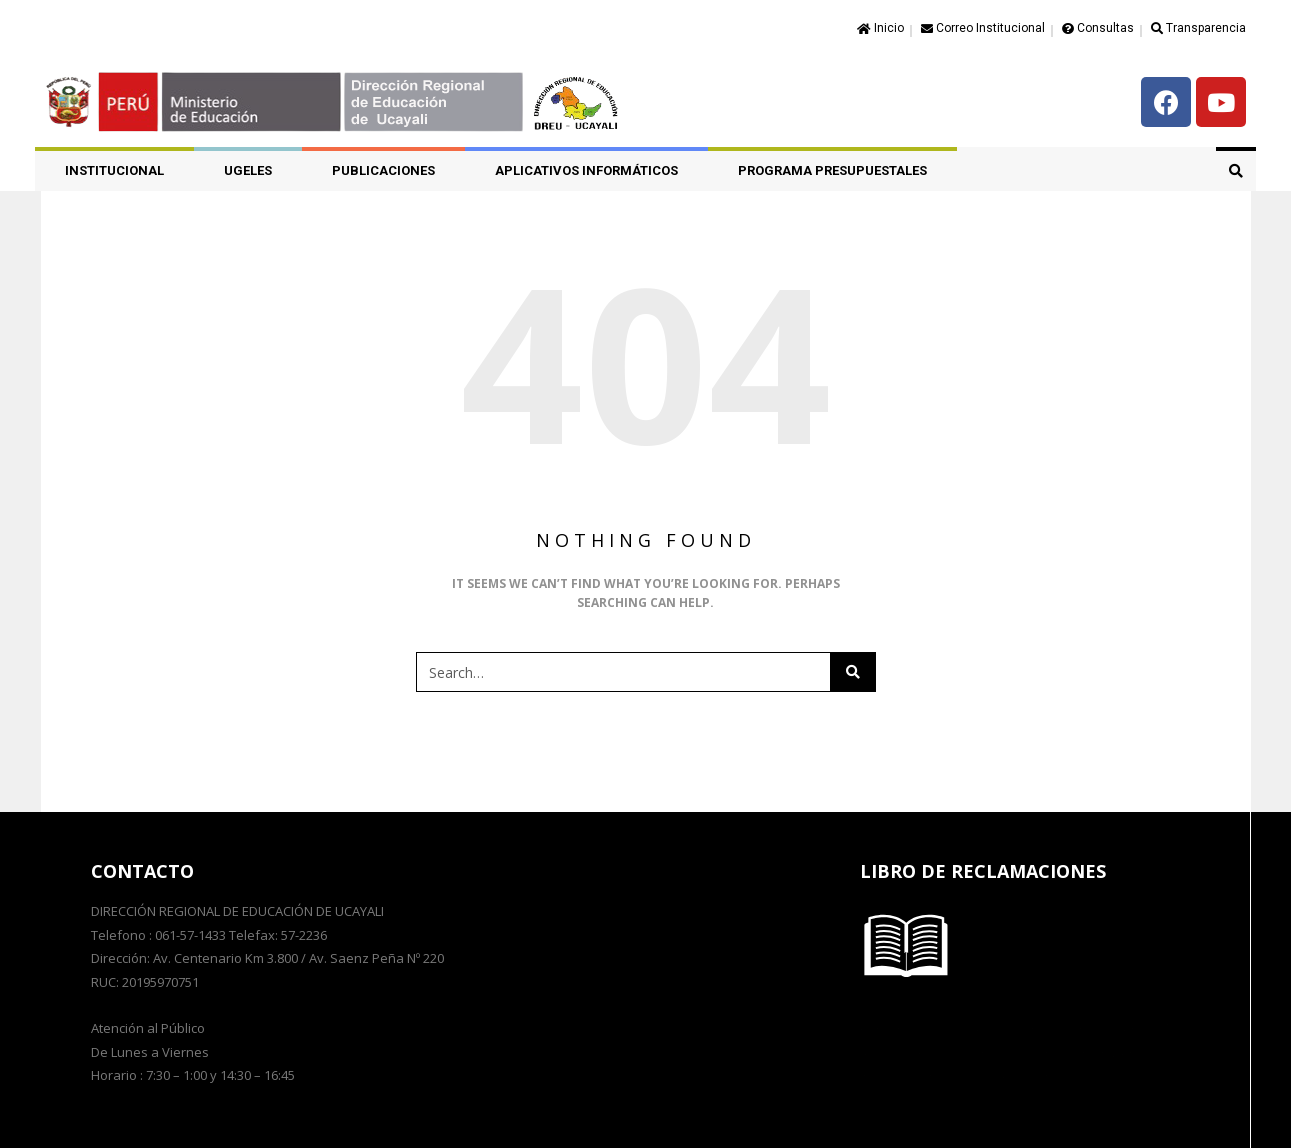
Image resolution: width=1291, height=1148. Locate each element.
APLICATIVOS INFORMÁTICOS (586, 170)
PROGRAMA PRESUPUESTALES (832, 170)
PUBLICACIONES (383, 170)
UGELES (248, 170)
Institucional (114, 170)
